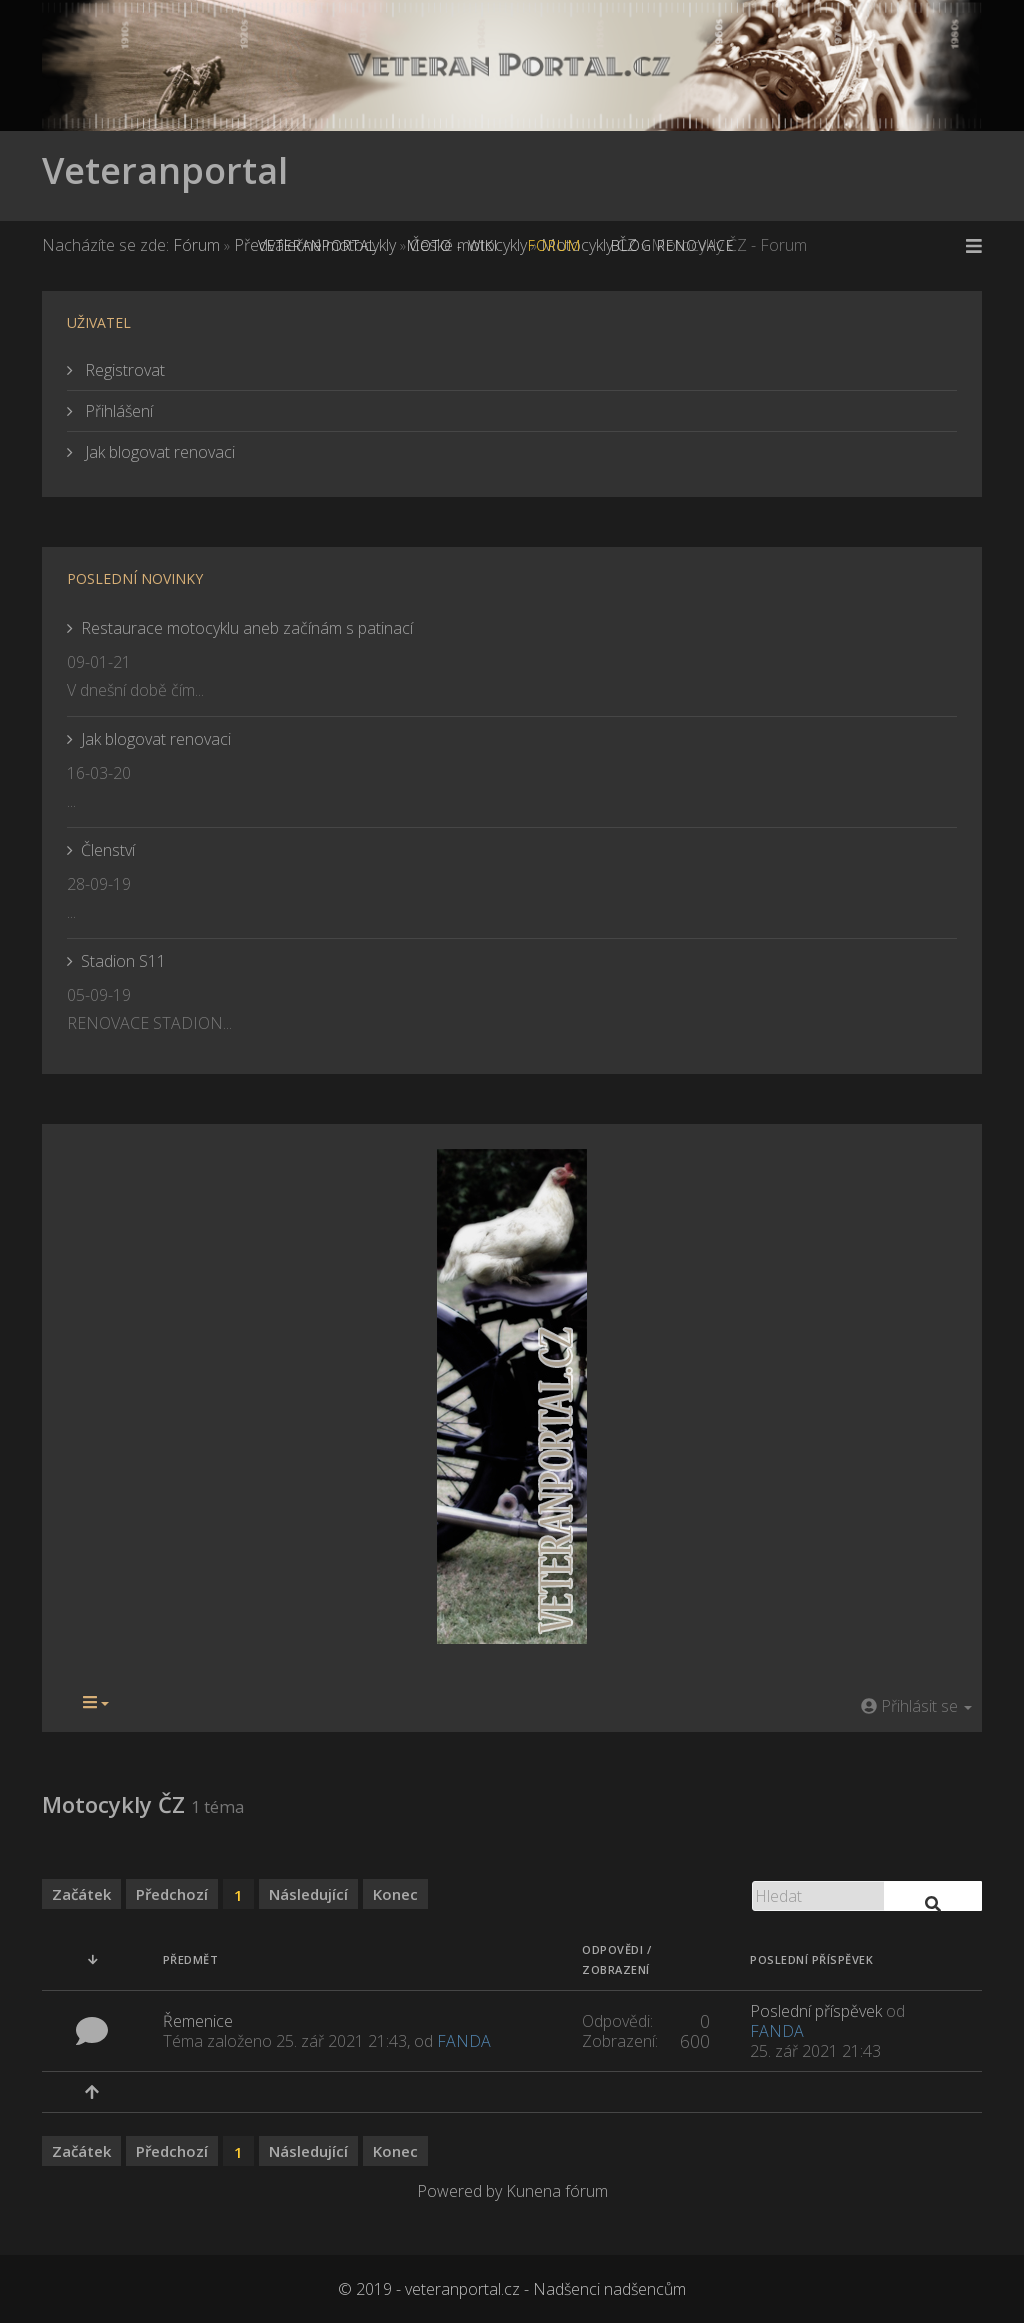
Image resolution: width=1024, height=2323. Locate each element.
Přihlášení (117, 411)
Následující (308, 1894)
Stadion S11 (123, 961)
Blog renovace (673, 245)
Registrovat (123, 370)
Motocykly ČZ (113, 1804)
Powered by (459, 2191)
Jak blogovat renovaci (158, 452)
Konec (395, 1894)
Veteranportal (165, 170)
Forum (554, 245)
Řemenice (198, 2021)
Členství (108, 850)
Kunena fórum (557, 2191)
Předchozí (172, 1894)
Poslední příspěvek (816, 2011)
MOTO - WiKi (452, 245)
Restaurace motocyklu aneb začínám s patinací (247, 628)
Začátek (81, 1894)
